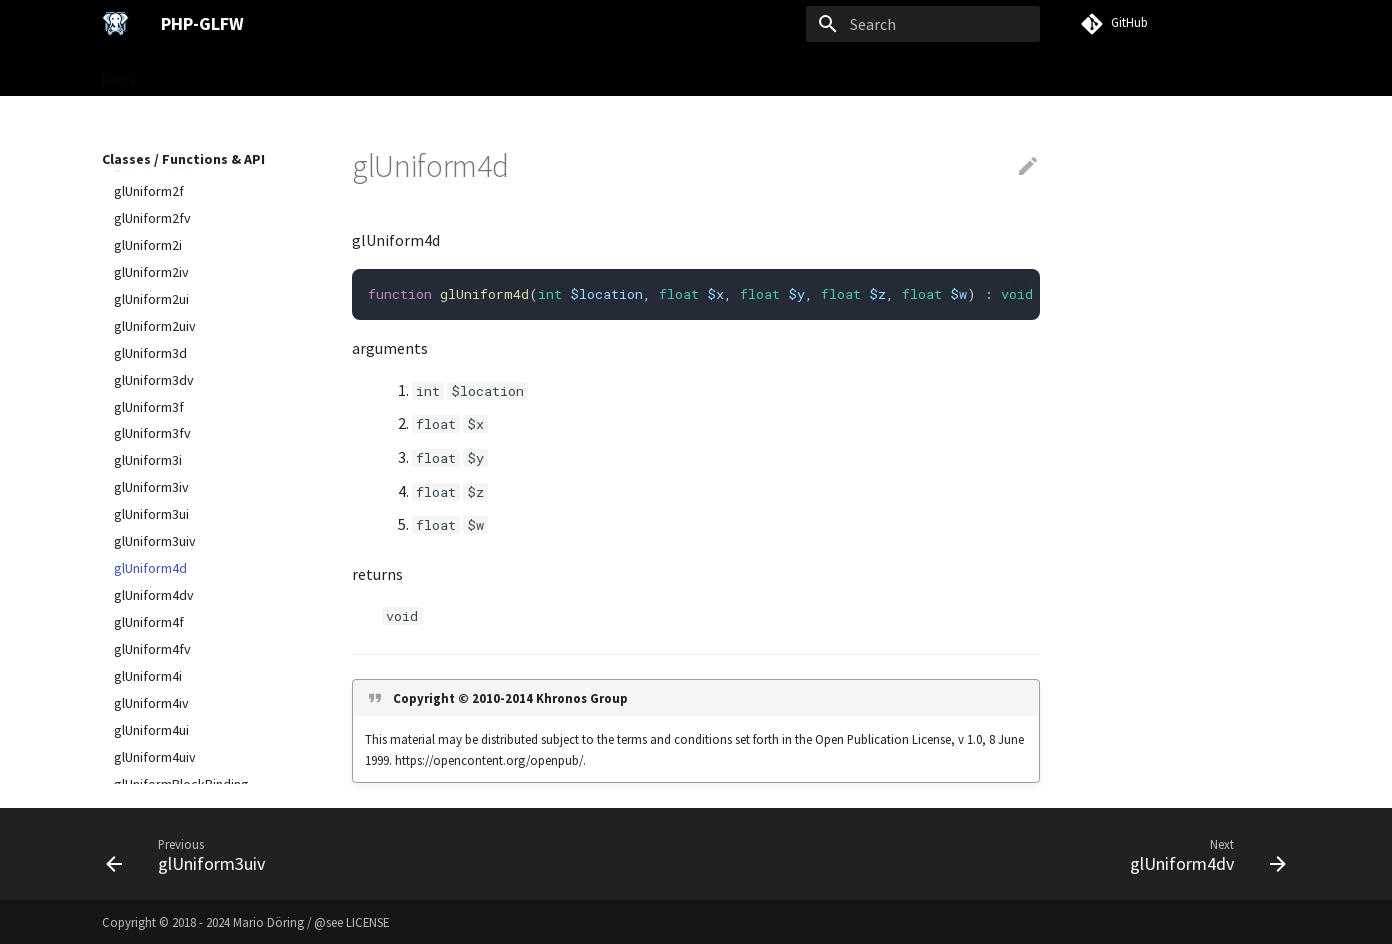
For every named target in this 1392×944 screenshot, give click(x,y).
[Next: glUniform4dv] (1202, 854)
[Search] (923, 24)
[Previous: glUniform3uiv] (191, 854)
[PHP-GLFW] (115, 24)
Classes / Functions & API (451, 73)
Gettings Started (211, 73)
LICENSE (367, 922)
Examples (578, 73)
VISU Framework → (688, 73)
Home (119, 73)
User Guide (319, 73)
